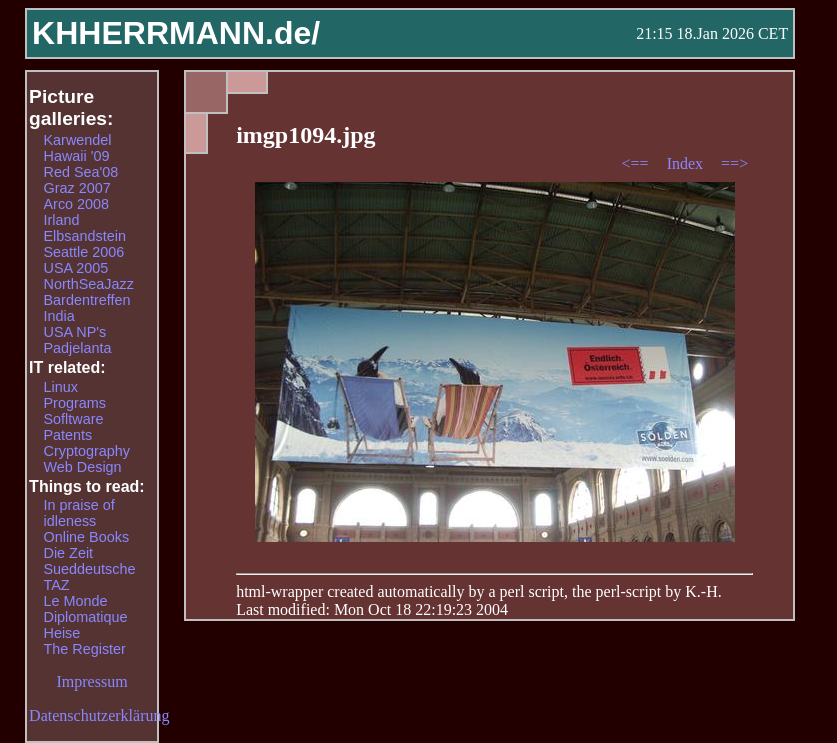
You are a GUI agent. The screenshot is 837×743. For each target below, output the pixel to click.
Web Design (83, 467)
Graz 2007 (77, 188)
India (59, 316)
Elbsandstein (85, 236)
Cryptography (87, 451)
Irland (62, 220)
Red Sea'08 (81, 172)
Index (687, 163)
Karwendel (78, 140)
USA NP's (75, 332)
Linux (61, 387)
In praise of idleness (79, 513)
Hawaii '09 (77, 156)
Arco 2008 (77, 204)
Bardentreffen (87, 300)
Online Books (87, 537)
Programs (75, 403)
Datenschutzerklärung (99, 715)
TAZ (57, 585)
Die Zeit (69, 553)
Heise (62, 633)
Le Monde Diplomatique (86, 609)
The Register (85, 649)
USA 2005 (76, 268)
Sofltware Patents (74, 427)
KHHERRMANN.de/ (176, 33)
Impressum (92, 681)
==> (734, 163)
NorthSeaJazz (89, 284)
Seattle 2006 (84, 252)
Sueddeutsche (90, 569)
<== (637, 163)
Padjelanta (78, 348)
